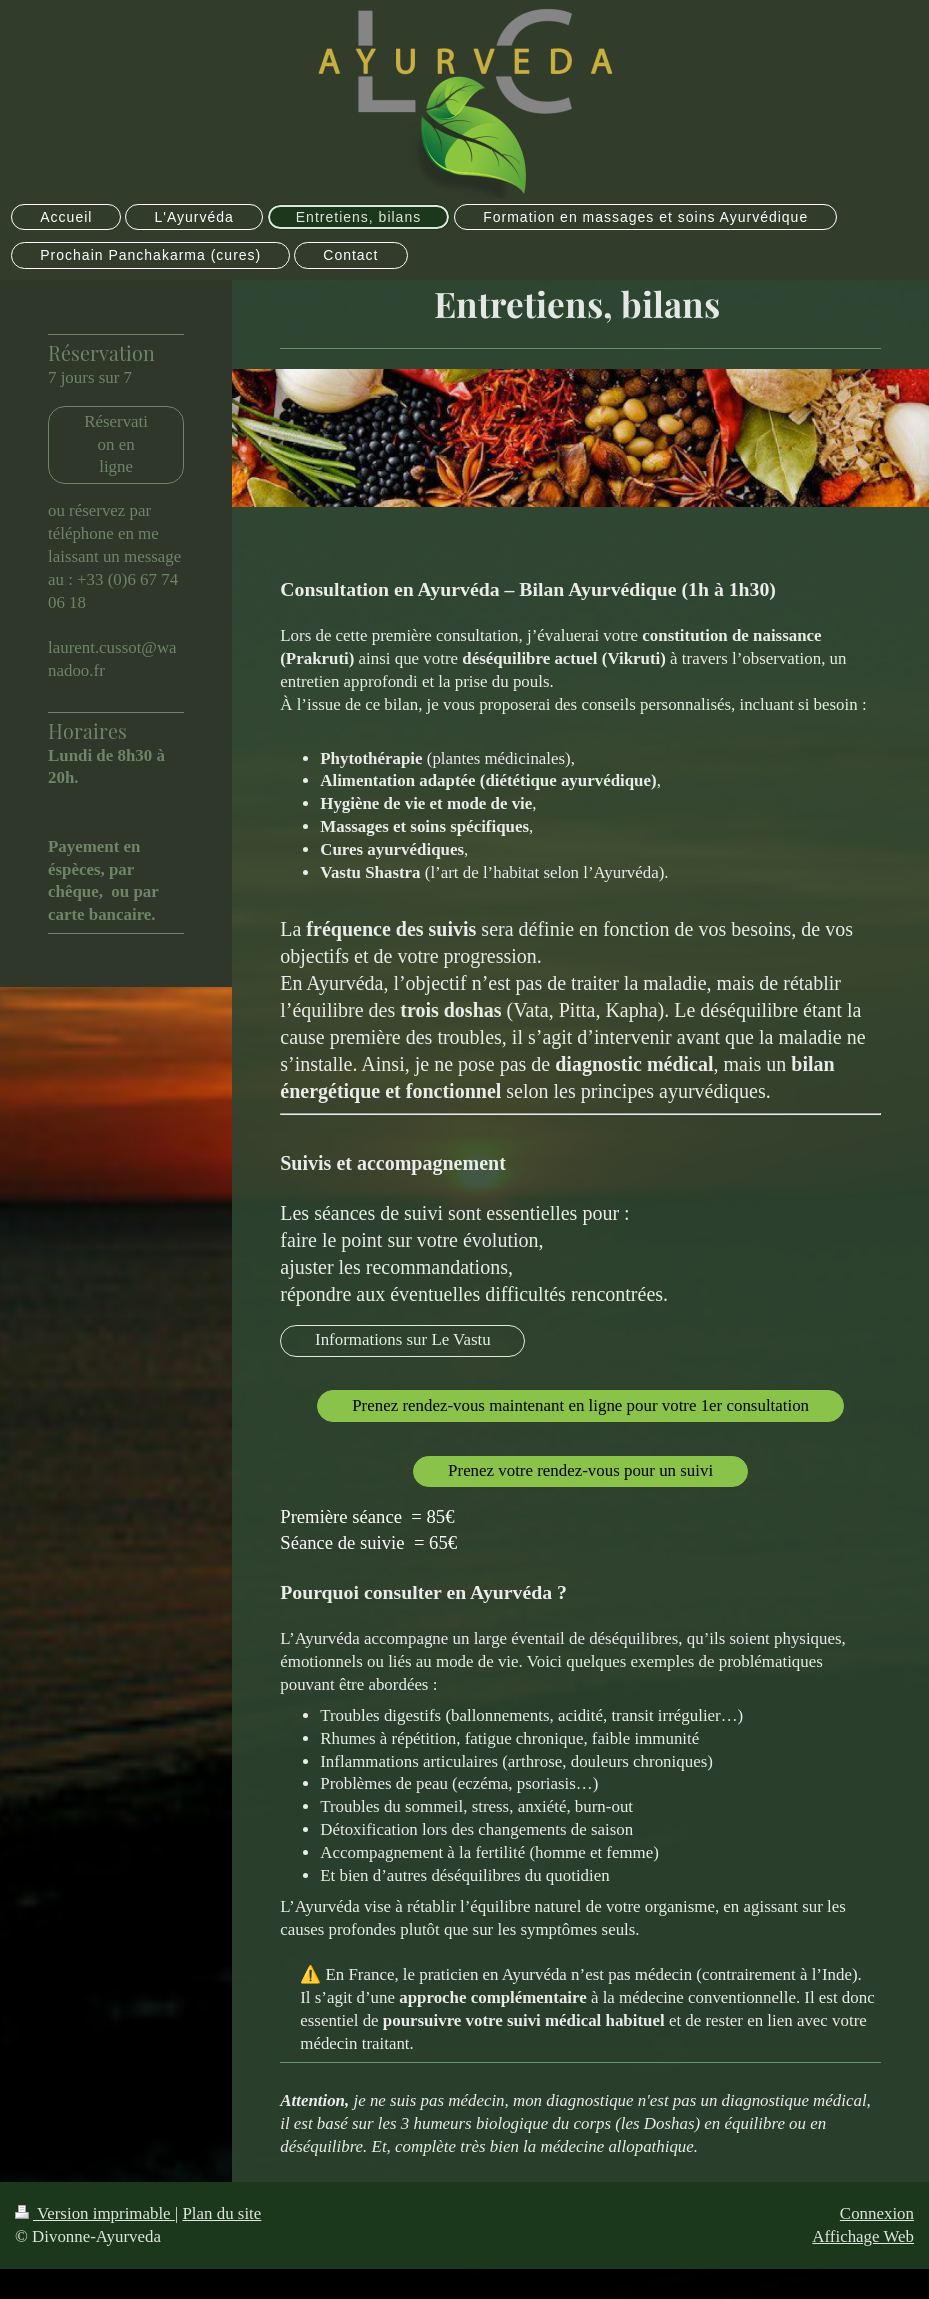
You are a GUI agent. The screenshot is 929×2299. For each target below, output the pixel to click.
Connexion (877, 2213)
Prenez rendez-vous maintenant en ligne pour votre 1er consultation (580, 1405)
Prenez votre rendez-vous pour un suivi (580, 1470)
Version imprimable (95, 2213)
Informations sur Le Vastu (403, 1339)
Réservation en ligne (116, 444)
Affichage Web (863, 2236)
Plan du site (221, 2213)
